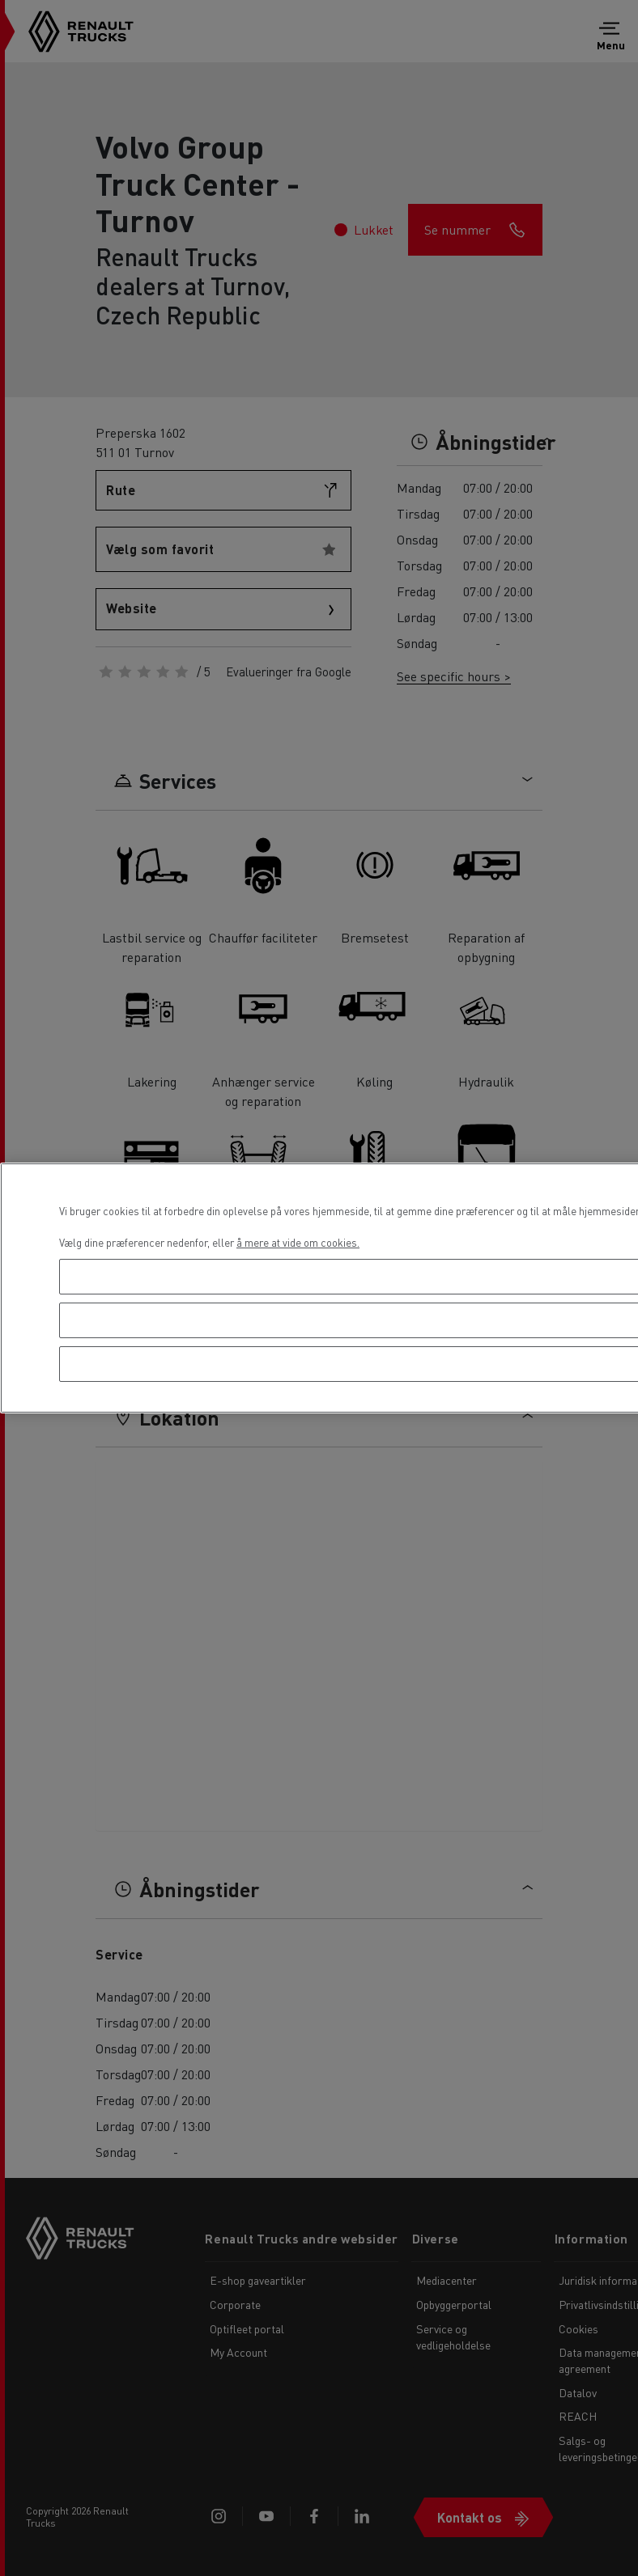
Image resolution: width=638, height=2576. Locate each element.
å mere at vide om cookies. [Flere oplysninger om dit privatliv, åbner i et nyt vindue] (297, 1242)
